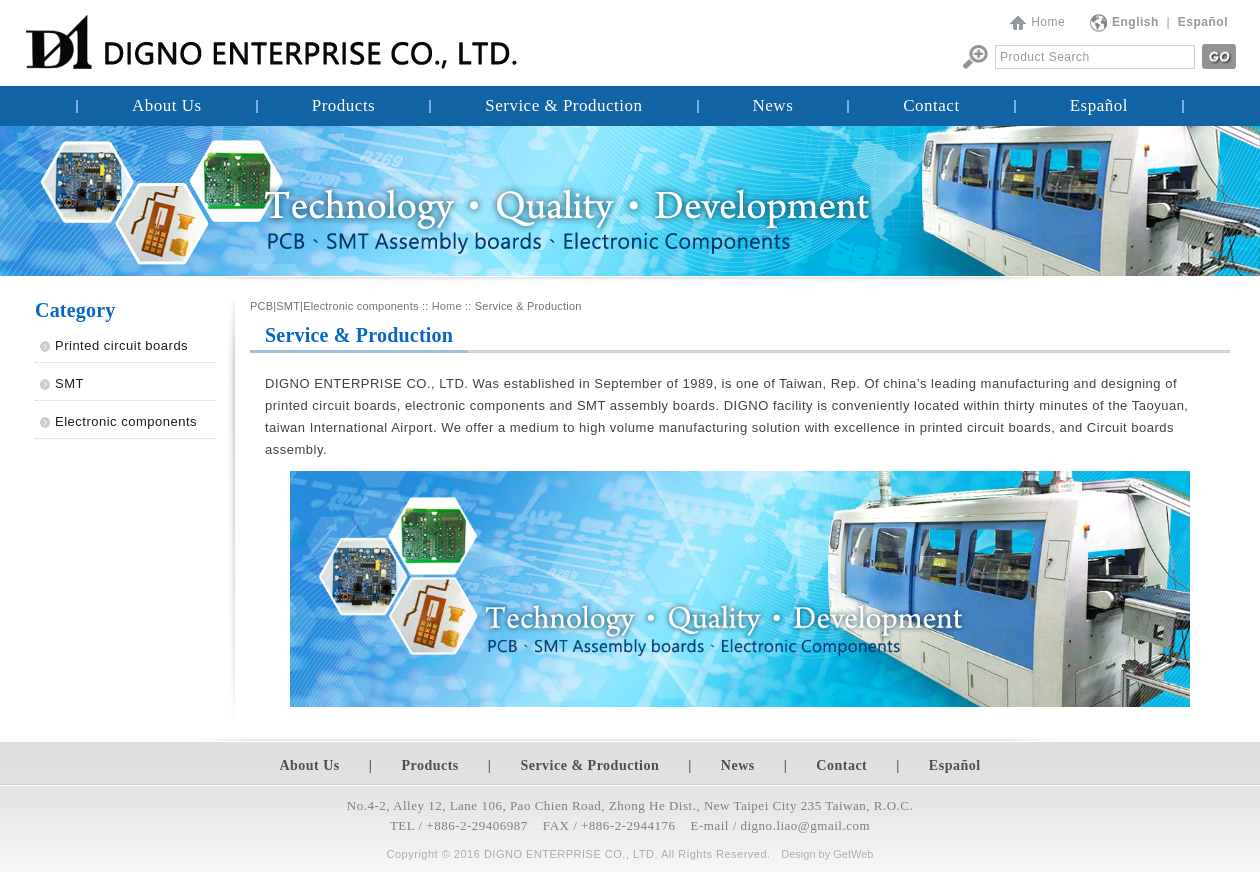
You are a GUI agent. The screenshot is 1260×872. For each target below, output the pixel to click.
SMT (69, 383)
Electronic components (126, 421)
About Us (167, 105)
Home (1048, 22)
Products (344, 105)
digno (757, 825)
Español (1099, 105)
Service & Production (563, 105)
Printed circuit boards (121, 345)
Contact (931, 105)
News (773, 105)
